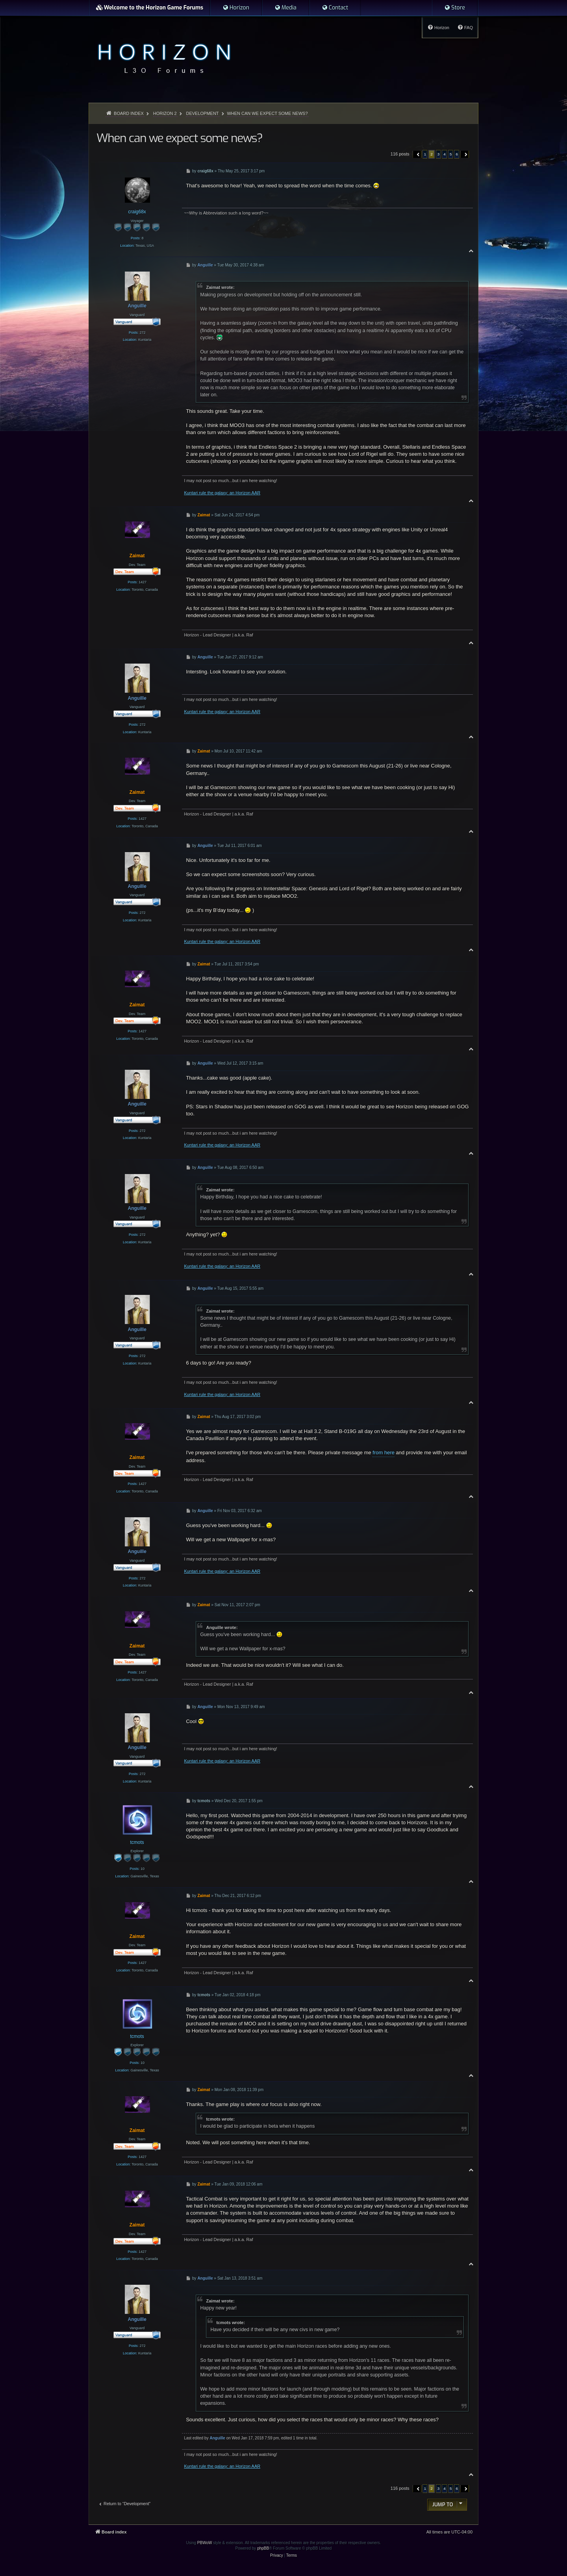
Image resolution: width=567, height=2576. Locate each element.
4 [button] (444, 154)
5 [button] (451, 154)
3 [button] (438, 154)
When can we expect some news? (267, 113)
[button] (417, 154)
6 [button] (457, 154)
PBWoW (204, 2543)
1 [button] (425, 154)
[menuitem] (236, 8)
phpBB (263, 2548)
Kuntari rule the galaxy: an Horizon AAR (222, 492)
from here (383, 1452)
